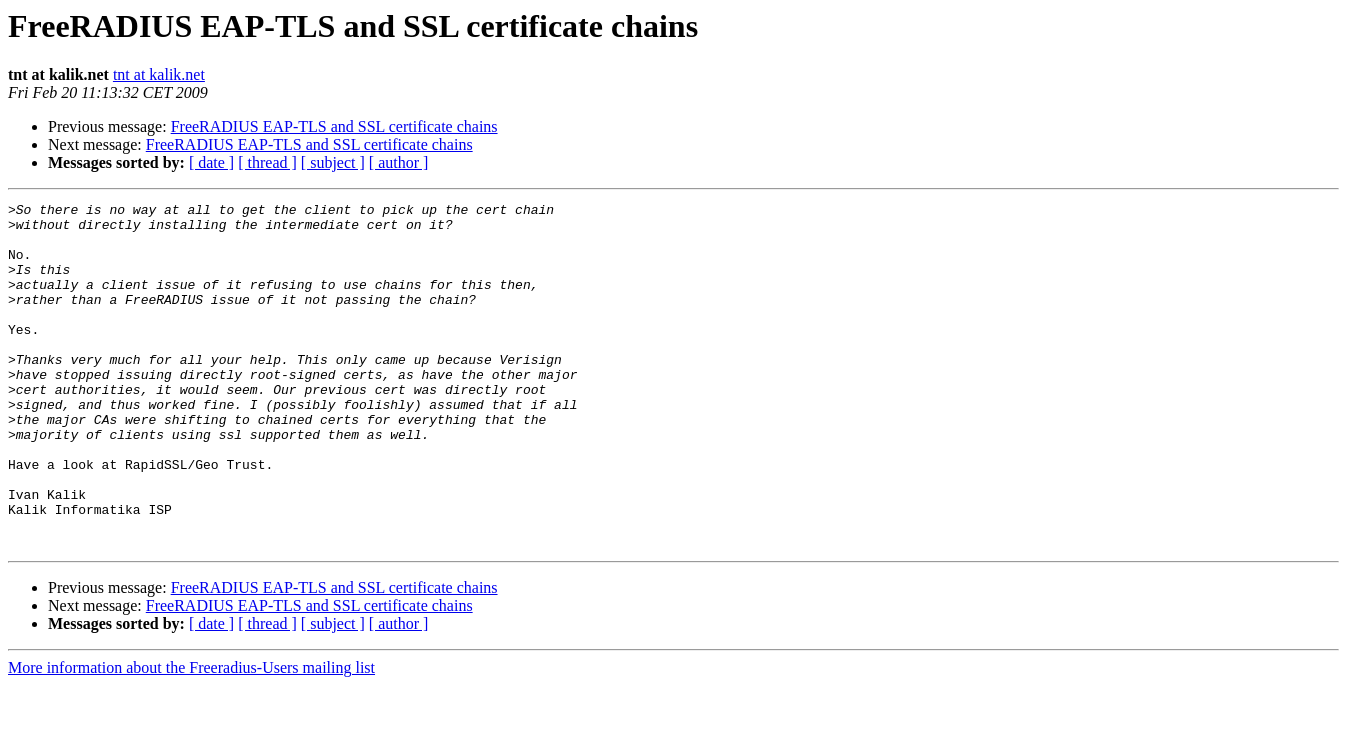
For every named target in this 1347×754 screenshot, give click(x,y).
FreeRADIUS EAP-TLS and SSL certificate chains (334, 126)
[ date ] (211, 162)
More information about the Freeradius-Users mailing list (191, 736)
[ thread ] (267, 162)
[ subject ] (333, 162)
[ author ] (399, 162)
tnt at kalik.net (159, 74)
